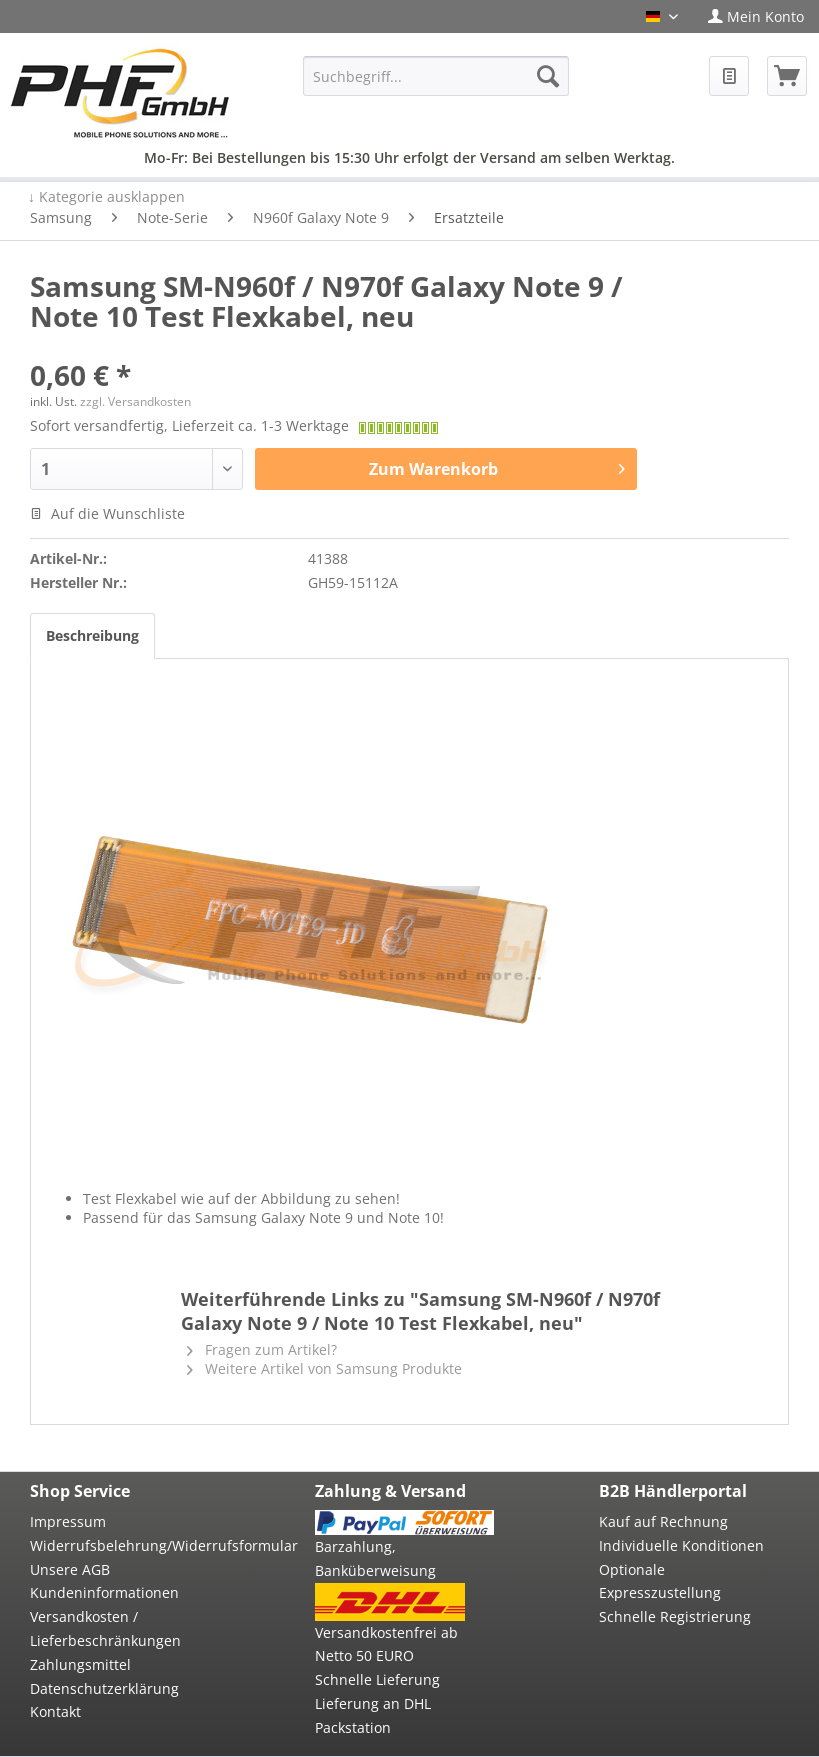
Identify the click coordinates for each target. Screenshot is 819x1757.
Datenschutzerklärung (104, 1688)
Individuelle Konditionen (681, 1545)
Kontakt (55, 1711)
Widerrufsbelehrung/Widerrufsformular (120, 1545)
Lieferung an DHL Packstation (373, 1715)
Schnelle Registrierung (675, 1616)
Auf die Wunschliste (107, 513)
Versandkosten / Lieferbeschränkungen (105, 1628)
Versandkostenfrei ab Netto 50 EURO (386, 1644)
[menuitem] (756, 16)
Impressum (68, 1521)
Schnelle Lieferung (377, 1679)
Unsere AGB (70, 1569)
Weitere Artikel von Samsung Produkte (324, 1368)
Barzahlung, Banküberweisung (375, 1558)
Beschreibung (92, 635)
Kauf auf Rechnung (663, 1521)
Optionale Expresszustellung (660, 1581)
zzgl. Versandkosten (135, 401)
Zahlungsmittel (80, 1664)
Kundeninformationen (104, 1592)
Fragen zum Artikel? (262, 1349)
